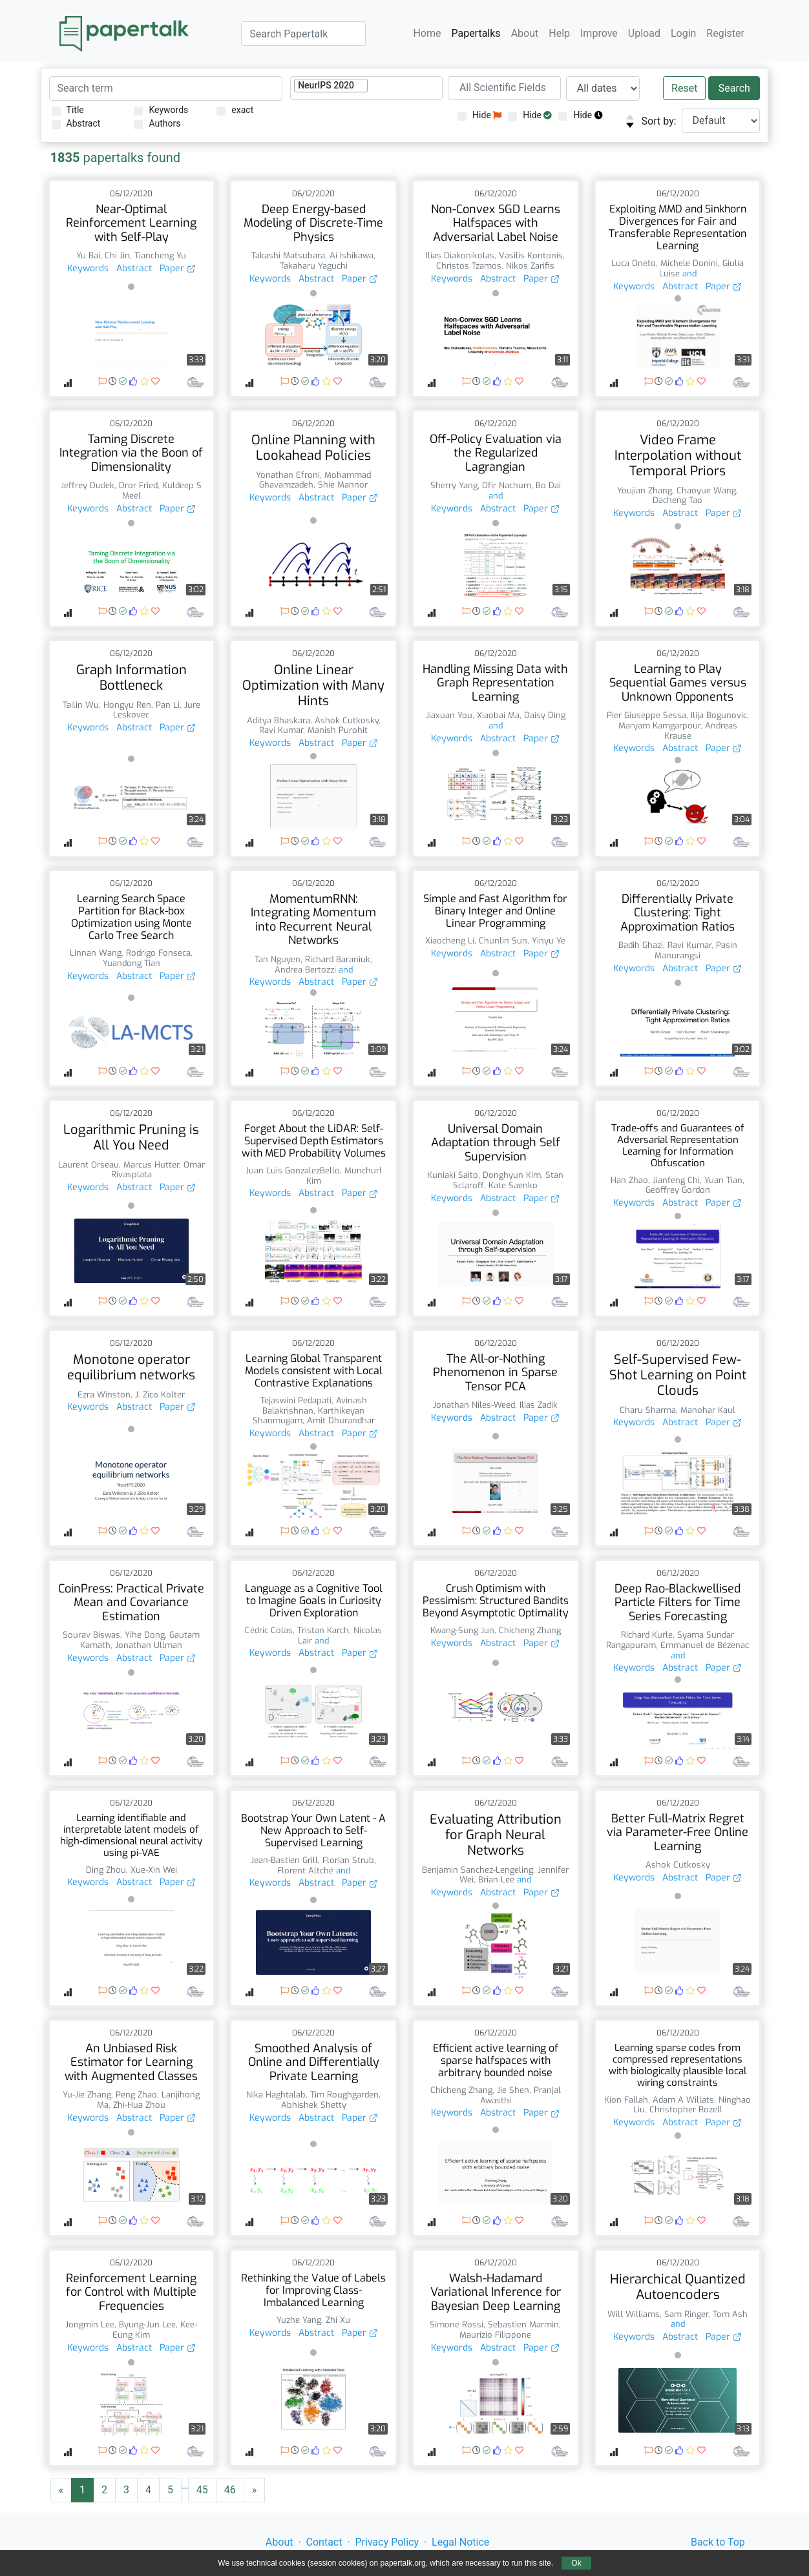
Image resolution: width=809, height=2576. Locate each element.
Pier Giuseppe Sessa (646, 715)
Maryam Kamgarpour (659, 725)
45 (202, 2490)
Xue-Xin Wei (154, 1869)
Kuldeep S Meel (162, 490)
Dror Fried (138, 485)
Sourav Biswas (91, 1634)
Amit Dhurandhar (341, 1420)
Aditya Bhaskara (278, 720)
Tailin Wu (81, 704)
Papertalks (475, 33)
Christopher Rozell (685, 2109)
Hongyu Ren (127, 704)
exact (234, 110)
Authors (157, 123)
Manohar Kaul (707, 1410)
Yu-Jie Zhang (87, 2094)
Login (683, 33)
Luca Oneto (633, 263)
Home (427, 33)
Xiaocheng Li (449, 940)
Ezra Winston (104, 1394)
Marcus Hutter (151, 1164)
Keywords (161, 110)
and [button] (688, 273)
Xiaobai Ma (498, 715)
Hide (479, 115)
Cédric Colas (269, 1630)
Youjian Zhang (644, 490)
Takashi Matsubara (288, 255)
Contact (324, 2542)
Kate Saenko (513, 1185)
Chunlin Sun (503, 940)
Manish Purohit (338, 730)
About (525, 33)
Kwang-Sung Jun (462, 1630)
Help (559, 33)
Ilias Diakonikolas (460, 255)
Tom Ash (730, 2314)
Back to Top (718, 2542)
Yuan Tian (723, 1180)
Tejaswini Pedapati (295, 1400)
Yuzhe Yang (299, 2319)
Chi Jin (117, 255)
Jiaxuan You (449, 715)
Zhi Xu (338, 2319)
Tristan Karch (323, 1630)
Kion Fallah (626, 2099)
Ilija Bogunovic (719, 715)
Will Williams (633, 2314)
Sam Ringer (686, 2314)
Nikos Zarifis (530, 265)
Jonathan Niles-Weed (474, 1404)
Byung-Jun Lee (147, 2324)
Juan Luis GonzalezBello (293, 1170)
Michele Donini (689, 263)
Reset (684, 88)
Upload (644, 33)
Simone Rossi (456, 2324)
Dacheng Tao (677, 500)
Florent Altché (305, 1870)
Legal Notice (460, 2542)
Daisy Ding (544, 715)
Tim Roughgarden (344, 2094)
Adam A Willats (683, 2099)
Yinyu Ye (548, 940)
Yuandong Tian (131, 963)
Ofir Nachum (506, 485)
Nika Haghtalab (276, 2094)
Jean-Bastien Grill (284, 1860)
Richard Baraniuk (337, 959)
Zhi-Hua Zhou (139, 2104)
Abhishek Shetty (313, 2104)
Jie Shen (513, 2090)
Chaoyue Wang (706, 490)
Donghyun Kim (512, 1175)
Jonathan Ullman (148, 1645)
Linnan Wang (95, 952)
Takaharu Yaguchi (314, 265)
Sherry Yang (454, 485)
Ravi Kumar (281, 730)
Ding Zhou (106, 1869)
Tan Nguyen (277, 959)
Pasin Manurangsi (696, 950)
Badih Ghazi (640, 945)
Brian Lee (496, 1879)
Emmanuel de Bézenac (704, 1645)
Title (68, 110)
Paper (178, 268)
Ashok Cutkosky (347, 720)
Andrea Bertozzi (305, 969)
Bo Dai (548, 485)
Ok (576, 2563)
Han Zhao (629, 1180)
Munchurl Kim (344, 1175)
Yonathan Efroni (288, 474)
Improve (599, 33)
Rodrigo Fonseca (158, 952)
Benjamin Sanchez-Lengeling (477, 1869)
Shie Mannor (343, 484)
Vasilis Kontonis (531, 255)
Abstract (76, 123)
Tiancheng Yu (160, 255)
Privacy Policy (387, 2542)
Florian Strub (348, 1860)
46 (230, 2490)
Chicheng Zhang (530, 1630)
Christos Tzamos (468, 265)
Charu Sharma (648, 1410)
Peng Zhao (136, 2094)
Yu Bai (88, 255)
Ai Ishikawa (351, 255)
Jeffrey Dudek (87, 485)
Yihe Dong (145, 1634)
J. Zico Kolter (160, 1394)
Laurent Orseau (88, 1164)
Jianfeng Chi (676, 1180)
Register (725, 33)
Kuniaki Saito (452, 1175)
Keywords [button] (88, 268)
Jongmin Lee (89, 2324)
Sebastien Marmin (523, 2324)
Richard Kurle (647, 1634)
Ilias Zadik (539, 1404)
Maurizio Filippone (495, 2334)
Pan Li (168, 704)
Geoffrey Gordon (678, 1189)
